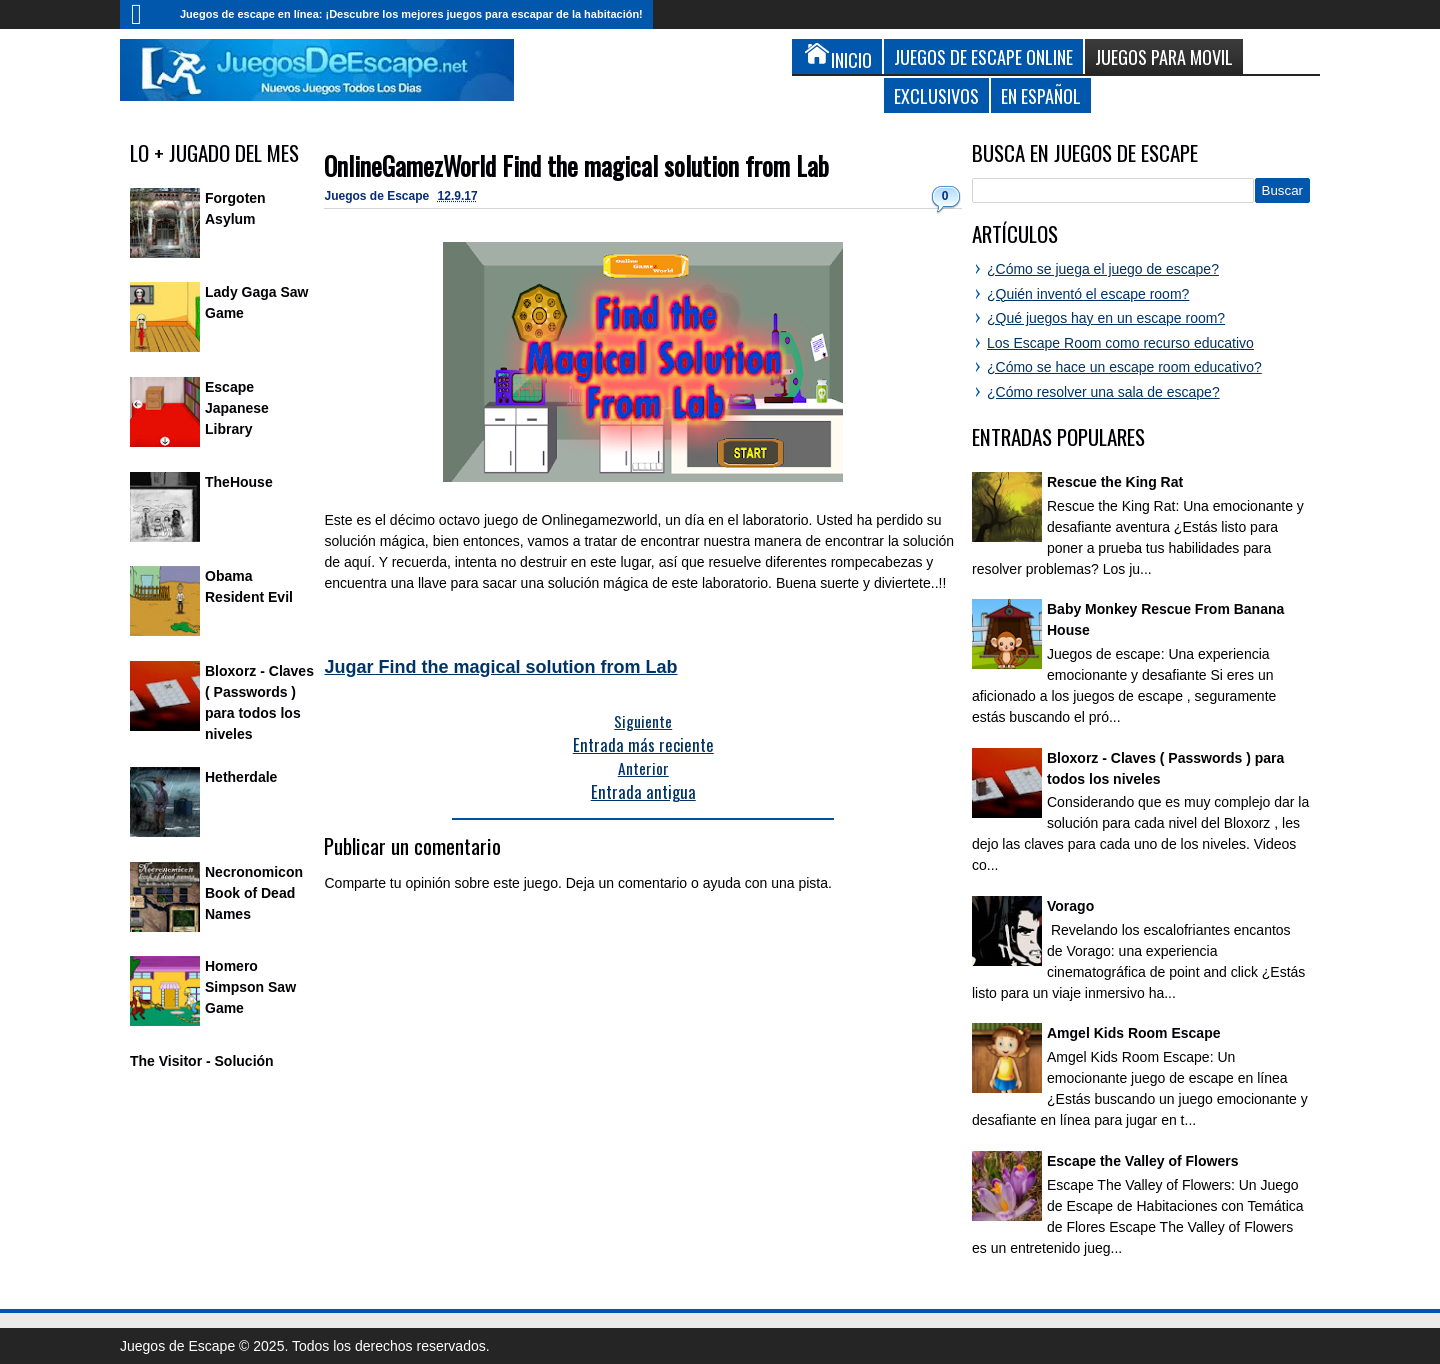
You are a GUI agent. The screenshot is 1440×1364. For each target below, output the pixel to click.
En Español (1041, 95)
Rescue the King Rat (1115, 482)
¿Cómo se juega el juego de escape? (1103, 269)
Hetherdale (241, 777)
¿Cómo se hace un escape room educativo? (1124, 367)
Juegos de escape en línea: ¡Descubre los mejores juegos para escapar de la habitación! (411, 14)
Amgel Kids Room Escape (1134, 1033)
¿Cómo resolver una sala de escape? (1103, 392)
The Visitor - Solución (202, 1061)
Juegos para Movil (1164, 56)
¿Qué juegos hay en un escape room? (1106, 318)
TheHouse (239, 482)
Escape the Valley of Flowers (1142, 1161)
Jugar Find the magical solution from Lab (500, 667)
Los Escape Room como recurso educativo (1120, 343)
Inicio (145, 14)
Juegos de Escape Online (983, 56)
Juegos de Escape (378, 196)
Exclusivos (936, 95)
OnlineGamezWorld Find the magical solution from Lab (576, 165)
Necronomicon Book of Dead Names (254, 893)
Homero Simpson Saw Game (250, 987)
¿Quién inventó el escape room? (1088, 294)
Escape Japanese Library (237, 408)
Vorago (1070, 906)
